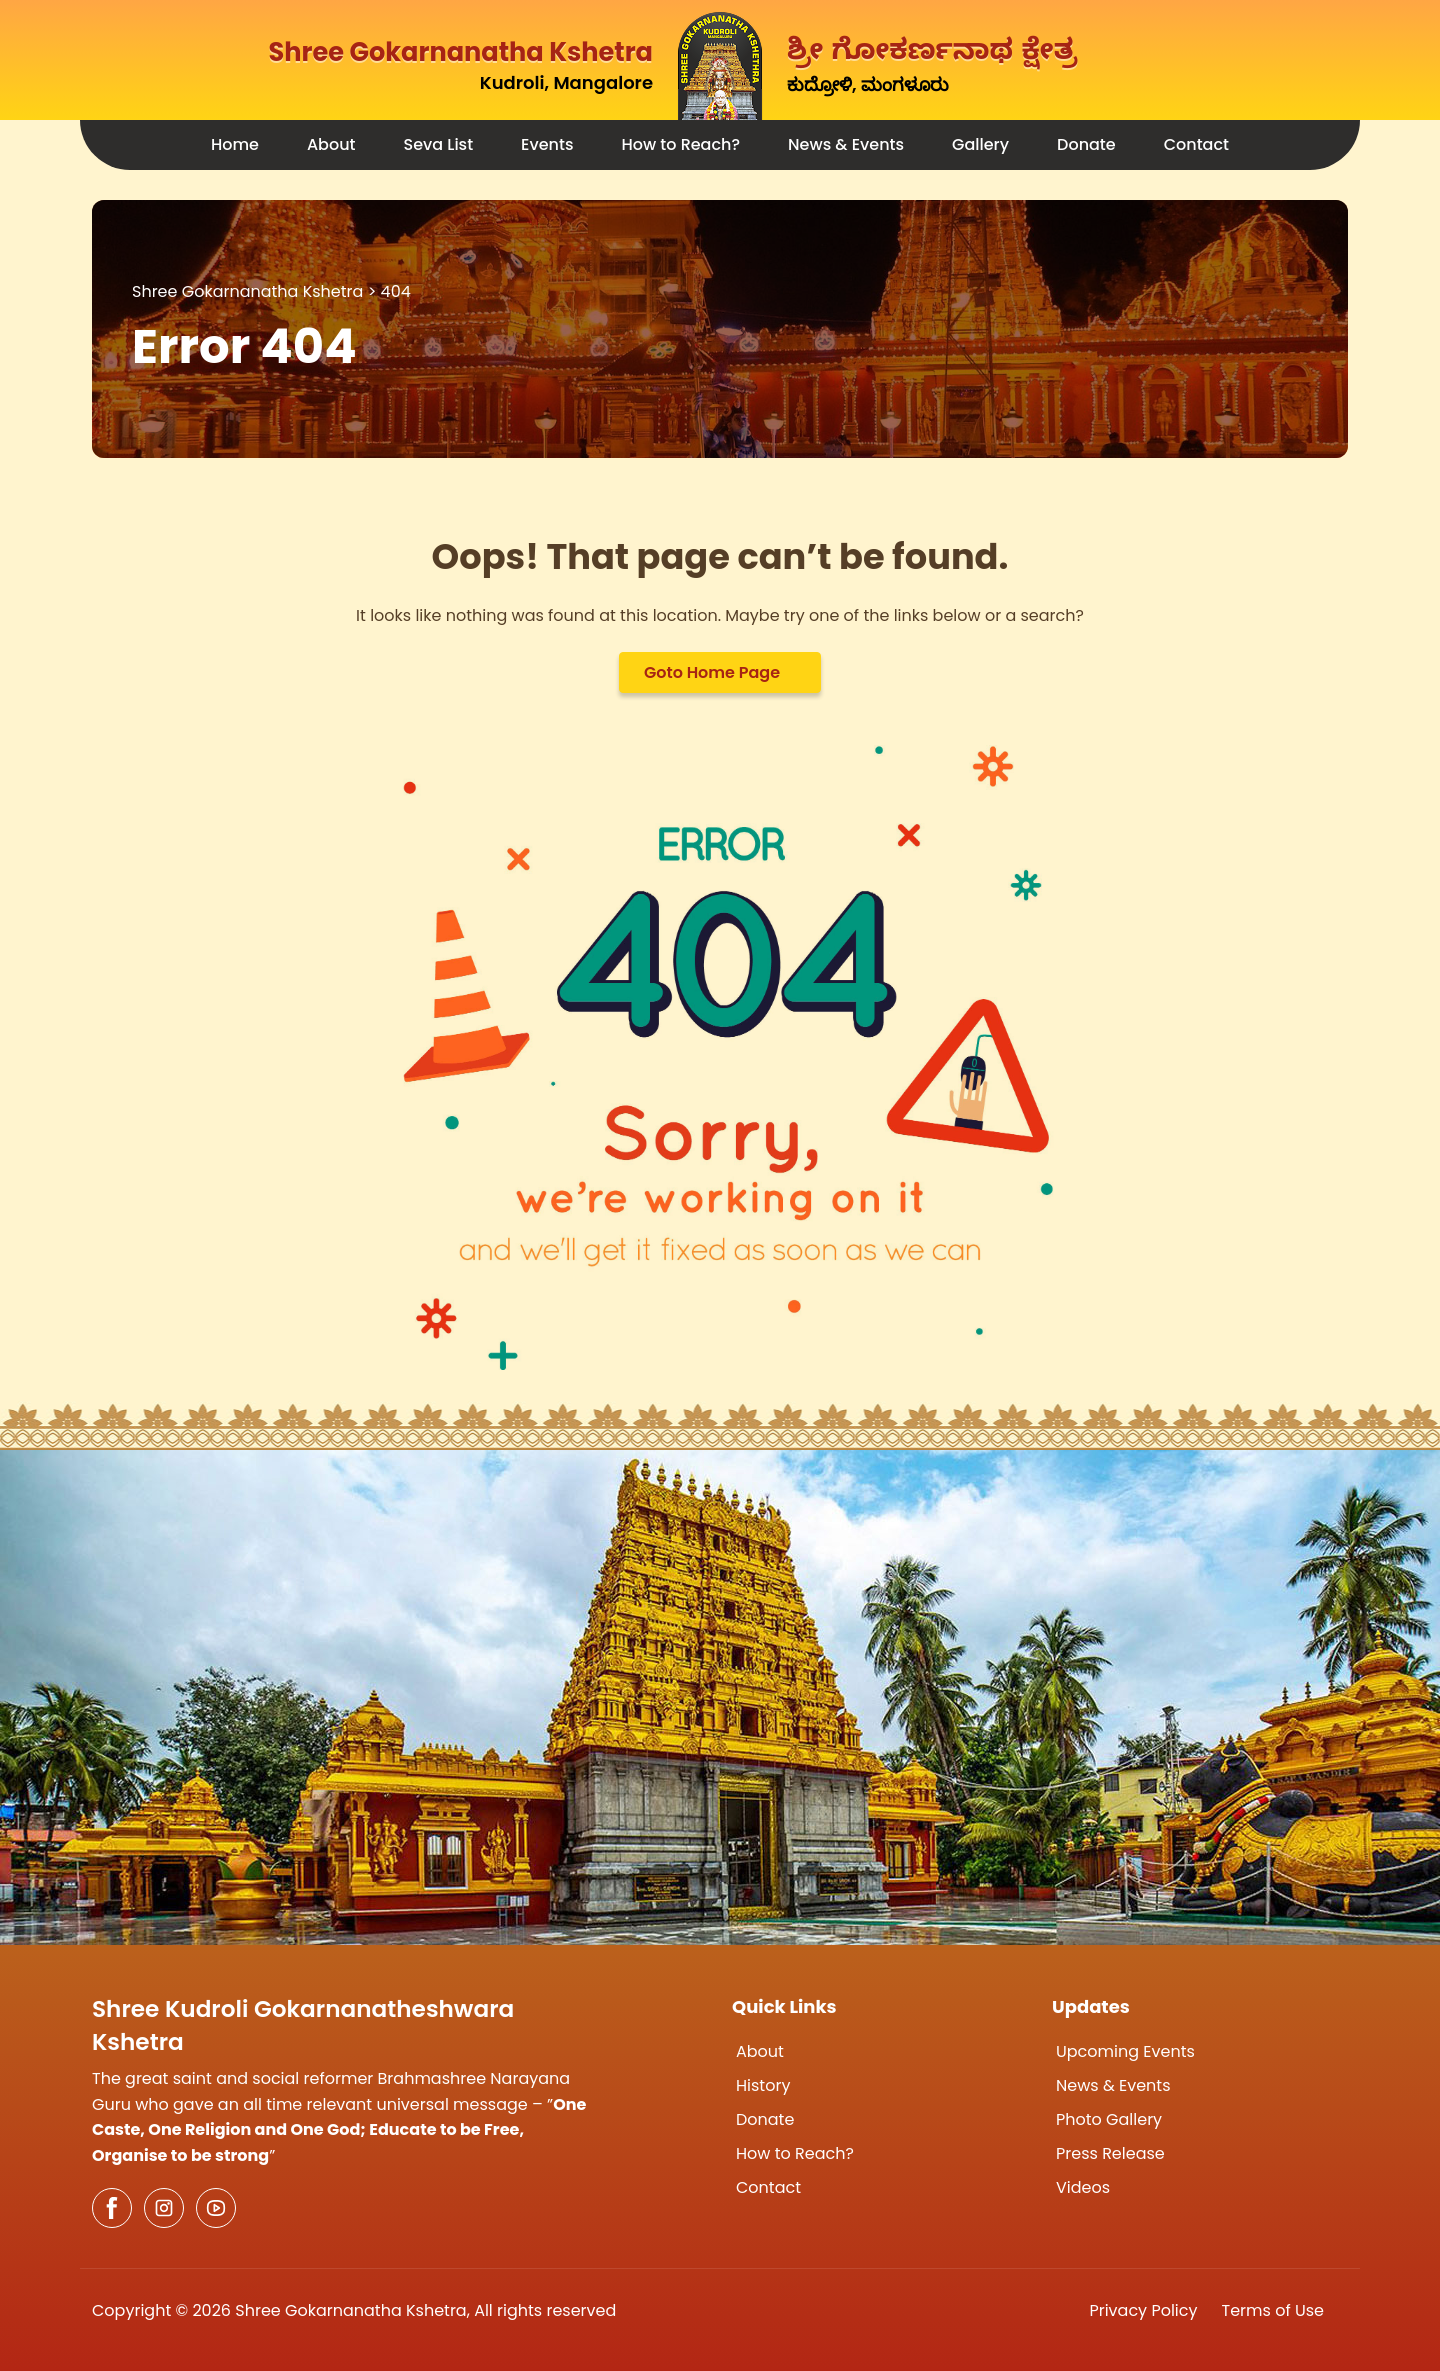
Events (547, 144)
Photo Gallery (1109, 2119)
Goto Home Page (712, 672)
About (331, 144)
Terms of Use (1273, 2310)
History (763, 2085)
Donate (1086, 144)
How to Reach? (680, 144)
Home (235, 144)
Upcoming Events (1125, 2051)
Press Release (1110, 2153)
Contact (1196, 144)
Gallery (980, 144)
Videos (1083, 2187)
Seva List (439, 144)
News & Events (846, 144)
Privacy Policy (1143, 2310)
